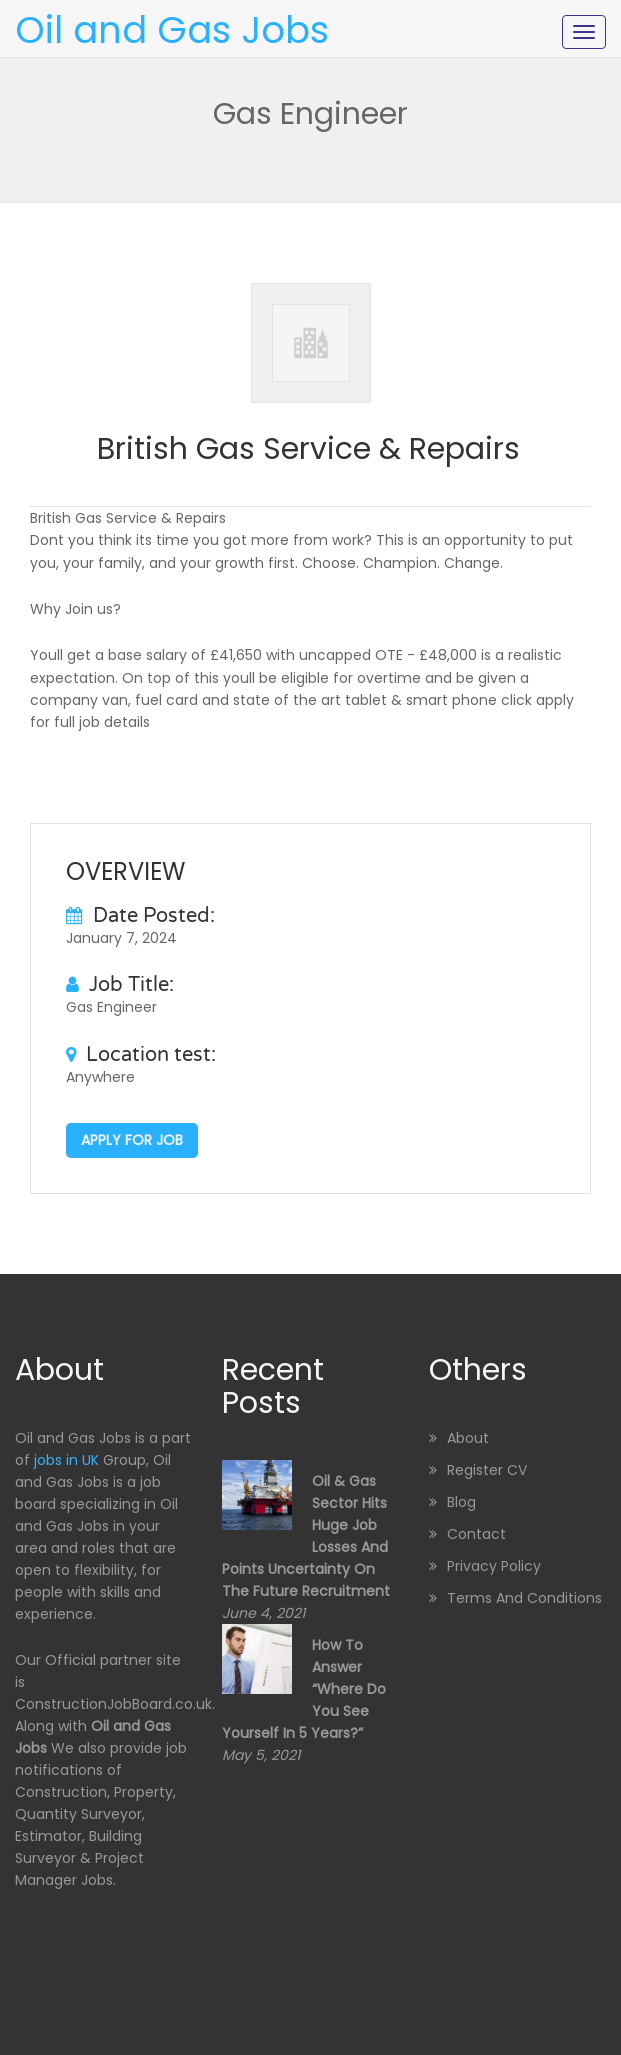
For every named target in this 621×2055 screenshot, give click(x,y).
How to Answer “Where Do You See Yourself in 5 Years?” (304, 1689)
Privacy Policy (494, 1566)
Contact (476, 1534)
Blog (461, 1502)
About (468, 1438)
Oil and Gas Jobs (172, 30)
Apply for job (132, 1140)
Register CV (487, 1470)
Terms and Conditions (524, 1598)
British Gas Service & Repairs (308, 449)
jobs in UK (66, 1460)
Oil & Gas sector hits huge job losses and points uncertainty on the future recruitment (306, 1536)
